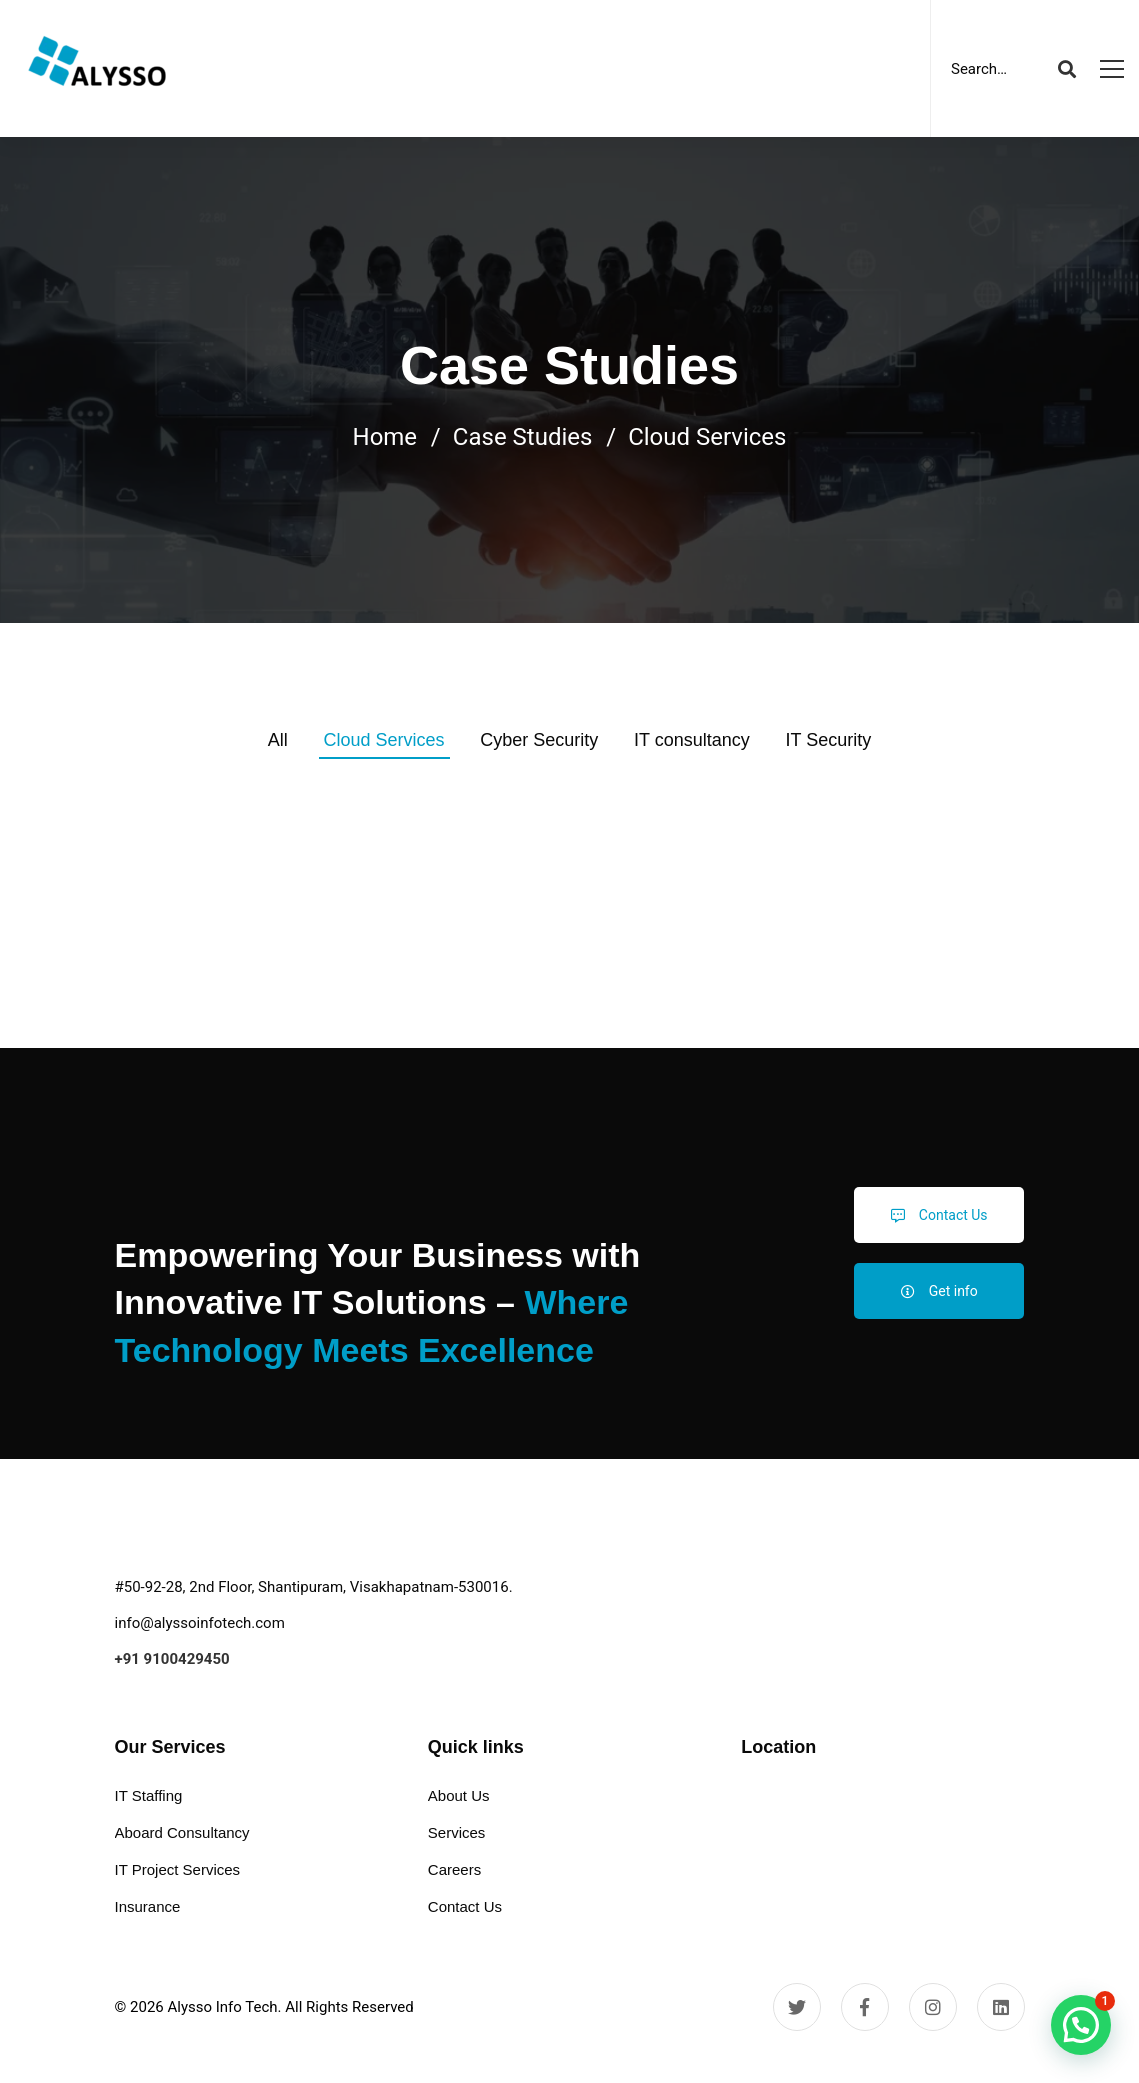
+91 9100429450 (172, 1659)
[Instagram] (933, 2007)
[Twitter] (797, 2007)
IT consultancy (692, 740)
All (278, 740)
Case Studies (523, 437)
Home (385, 437)
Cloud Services (384, 740)
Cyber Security (539, 740)
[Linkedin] (1001, 2007)
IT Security (829, 740)
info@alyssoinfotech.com (200, 1623)
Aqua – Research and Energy (256, 1028)
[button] (1081, 2025)
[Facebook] (865, 2007)
